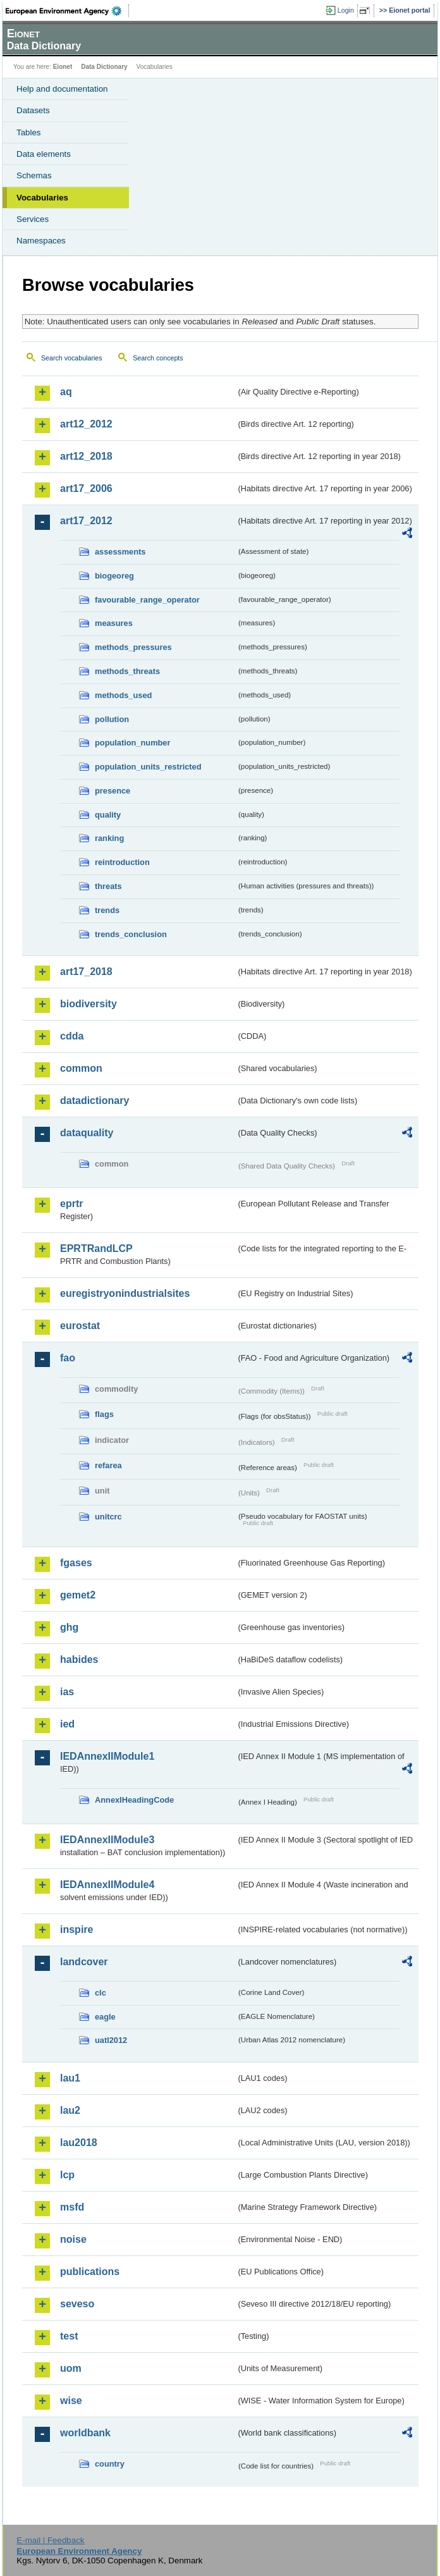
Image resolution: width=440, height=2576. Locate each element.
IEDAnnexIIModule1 (107, 1756)
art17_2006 (86, 488)
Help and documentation (62, 89)
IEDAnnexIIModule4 (107, 1884)
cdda (71, 1036)
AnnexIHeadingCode (134, 1800)
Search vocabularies (71, 358)
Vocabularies (42, 197)
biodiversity (88, 1003)
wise (71, 2400)
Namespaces (41, 240)
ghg (69, 1627)
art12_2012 (86, 424)
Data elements (43, 154)
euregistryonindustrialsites (125, 1293)
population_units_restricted (148, 766)
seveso (77, 2303)
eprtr (71, 1203)
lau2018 (78, 2142)
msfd (72, 2207)
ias (67, 1691)
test (69, 2336)
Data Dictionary (104, 66)
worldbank (85, 2432)
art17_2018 (86, 971)
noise (73, 2239)
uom (71, 2368)
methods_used (123, 695)
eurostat (80, 1325)
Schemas (34, 175)
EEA (67, 10)
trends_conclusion (131, 934)
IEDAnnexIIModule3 (107, 1839)
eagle (105, 2016)
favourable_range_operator (147, 599)
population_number (132, 742)
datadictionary (94, 1100)
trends (107, 910)
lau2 (70, 2110)
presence (112, 790)
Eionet (63, 66)
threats (108, 886)
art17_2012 (86, 520)
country (110, 2464)
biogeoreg (114, 575)
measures (114, 623)
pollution (112, 719)
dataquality (86, 1132)
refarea (108, 1465)
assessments (120, 551)
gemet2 (77, 1595)
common (81, 1068)
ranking (109, 838)
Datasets (33, 110)
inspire (76, 1929)
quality (108, 814)
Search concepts (158, 358)
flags (104, 1414)
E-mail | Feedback (50, 2540)
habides (79, 1659)
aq (66, 391)
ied (67, 1724)
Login (346, 10)
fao (67, 1357)
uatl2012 (111, 2040)
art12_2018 (86, 456)
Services (32, 219)
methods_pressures (133, 647)
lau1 (70, 2078)
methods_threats (127, 671)
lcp (67, 2174)
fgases (76, 1562)
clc (100, 1992)
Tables (28, 132)
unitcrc (108, 1516)
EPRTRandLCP (96, 1248)
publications (89, 2271)
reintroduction (122, 862)
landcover (84, 1961)
